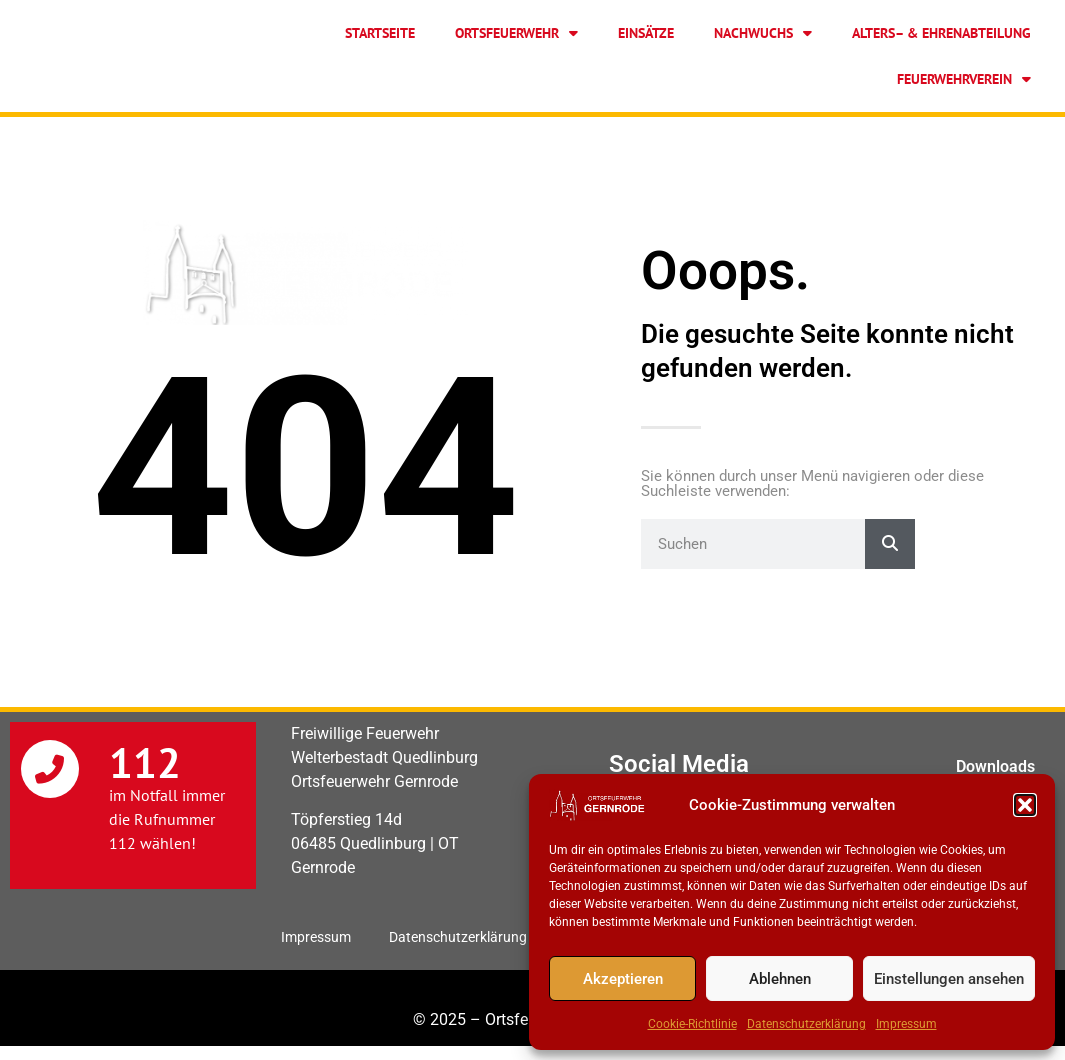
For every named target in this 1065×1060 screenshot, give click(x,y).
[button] (1025, 805)
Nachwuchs (763, 33)
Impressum (906, 1024)
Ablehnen (780, 979)
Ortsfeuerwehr (516, 33)
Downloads (995, 766)
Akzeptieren (623, 979)
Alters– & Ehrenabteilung (941, 33)
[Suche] (890, 544)
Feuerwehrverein (964, 79)
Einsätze (646, 33)
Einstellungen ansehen (949, 979)
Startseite (380, 33)
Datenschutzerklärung (806, 1024)
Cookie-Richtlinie (692, 1024)
